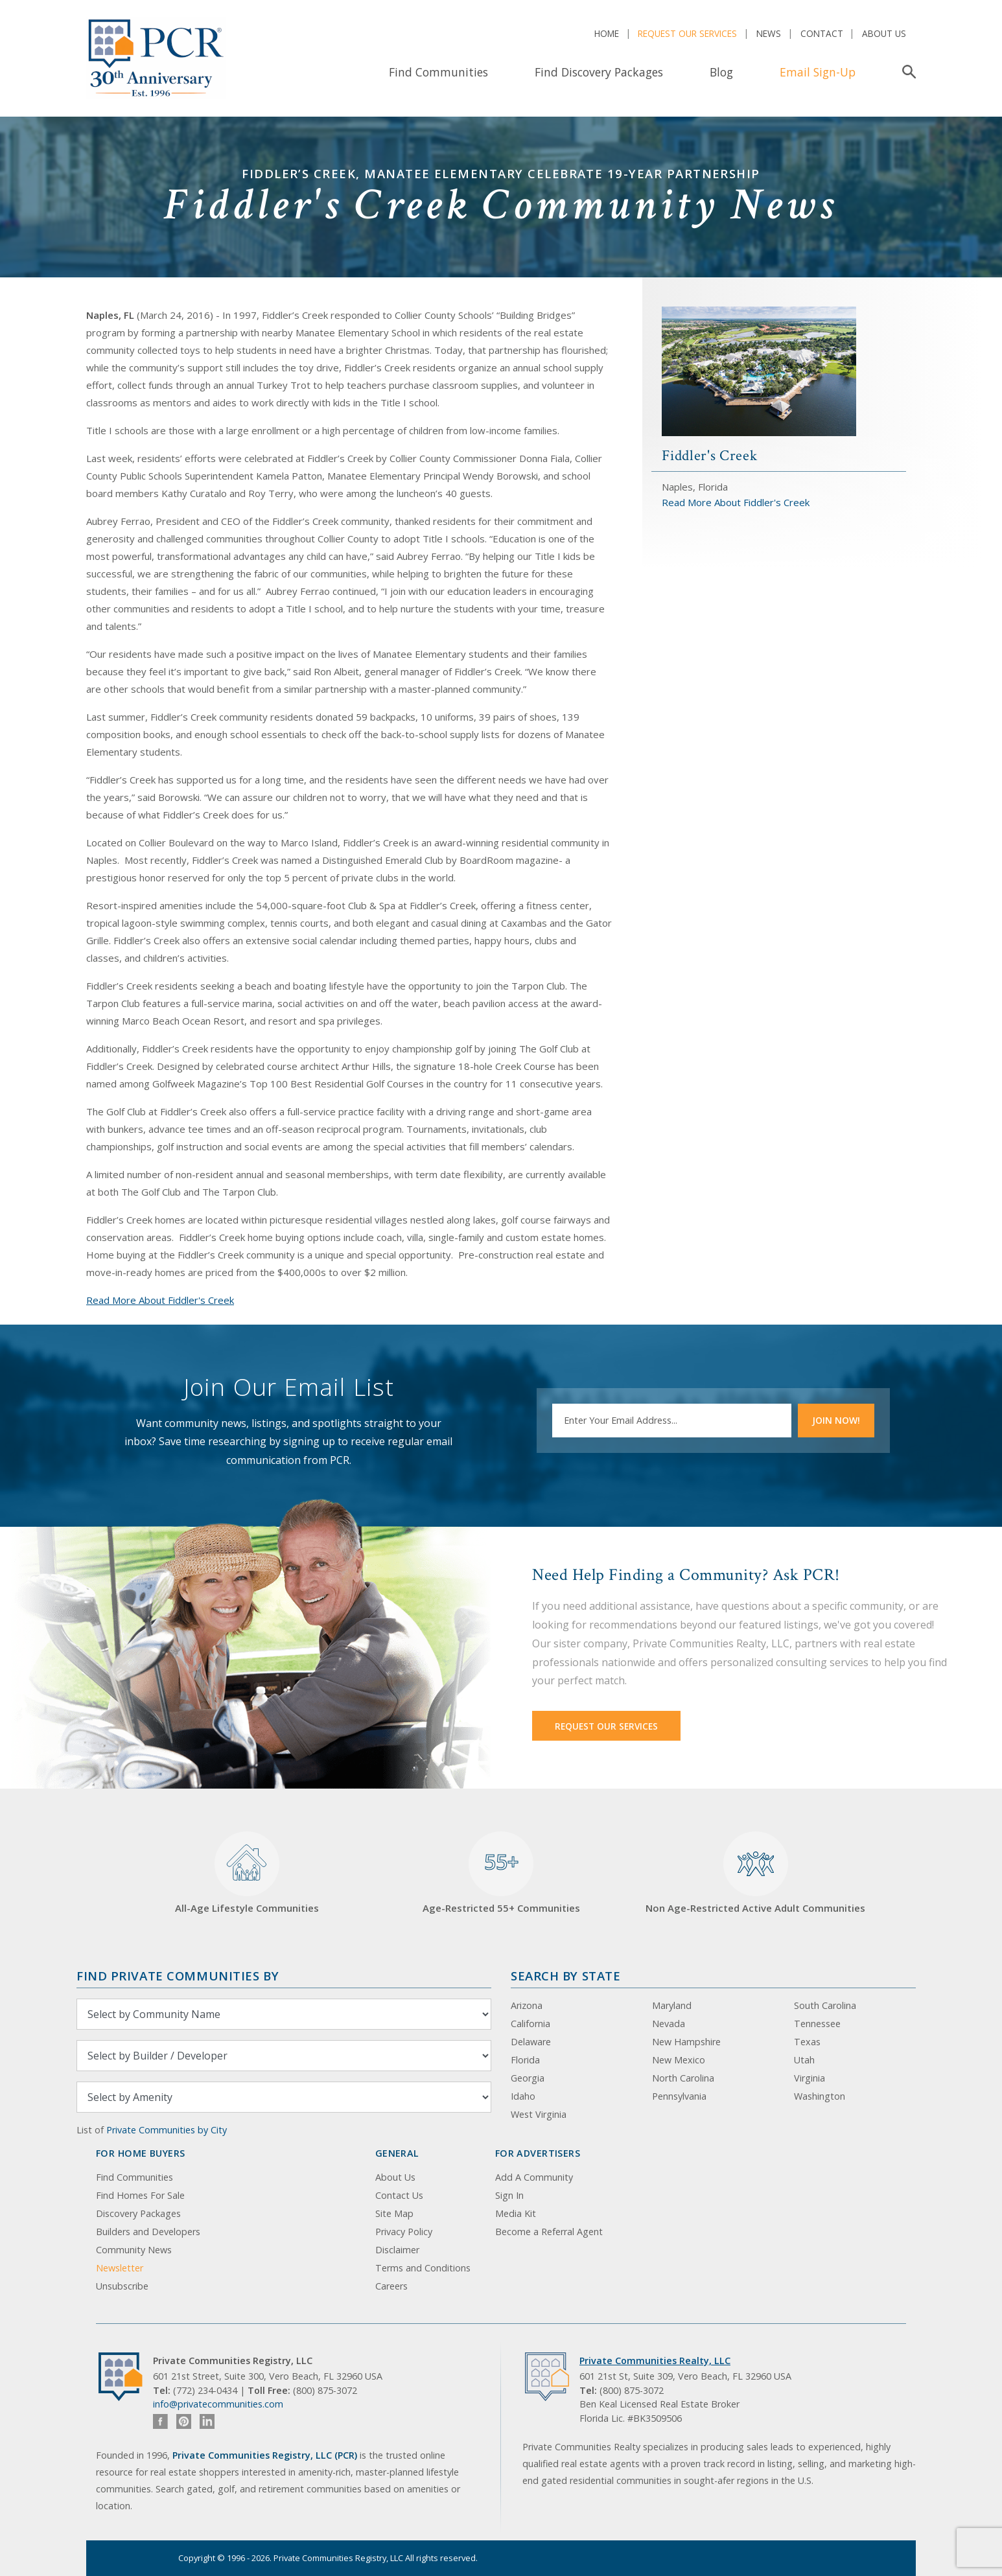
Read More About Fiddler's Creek (160, 1300)
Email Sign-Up (818, 72)
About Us (884, 33)
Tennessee (817, 2023)
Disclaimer (397, 2250)
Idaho (523, 2096)
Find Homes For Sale (140, 2195)
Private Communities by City (166, 2130)
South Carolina (825, 2005)
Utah (804, 2060)
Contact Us (399, 2195)
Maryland (672, 2005)
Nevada (668, 2023)
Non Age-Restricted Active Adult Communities (755, 1873)
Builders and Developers (148, 2231)
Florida (525, 2060)
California (530, 2023)
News (768, 33)
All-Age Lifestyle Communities (247, 1873)
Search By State (565, 1975)
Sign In (509, 2195)
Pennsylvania (679, 2096)
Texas (807, 2042)
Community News (134, 2250)
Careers (391, 2286)
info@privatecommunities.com (218, 2404)
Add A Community (534, 2177)
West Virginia (538, 2114)
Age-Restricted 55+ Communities (501, 1873)
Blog (721, 72)
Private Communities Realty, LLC (654, 2360)
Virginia (809, 2078)
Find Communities (438, 72)
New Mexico (678, 2060)
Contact (821, 33)
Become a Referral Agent (549, 2231)
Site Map (394, 2213)
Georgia (527, 2078)
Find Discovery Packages (599, 72)
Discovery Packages (138, 2213)
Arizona (526, 2005)
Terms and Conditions (423, 2268)
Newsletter (119, 2268)
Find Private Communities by (177, 1975)
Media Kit (515, 2213)
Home (606, 33)
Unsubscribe (122, 2286)
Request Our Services (687, 33)
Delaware (531, 2042)
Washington (819, 2096)
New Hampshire (686, 2042)
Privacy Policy (403, 2231)
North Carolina (683, 2078)
